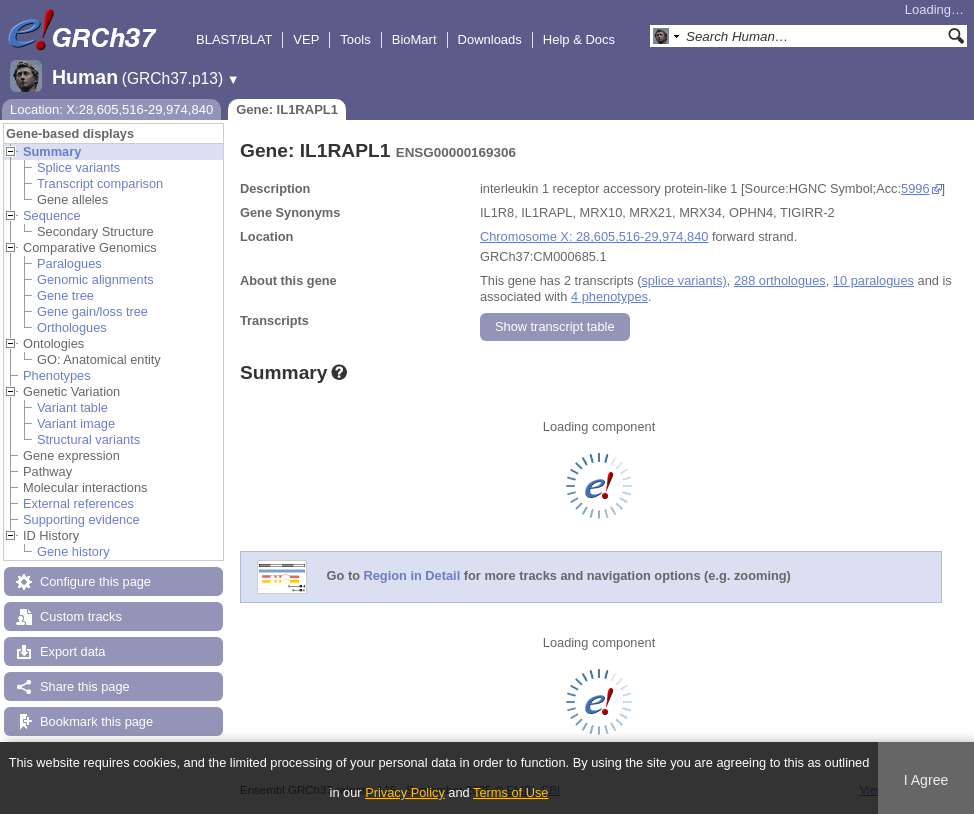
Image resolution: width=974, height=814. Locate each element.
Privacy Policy (405, 792)
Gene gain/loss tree (92, 311)
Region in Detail (412, 576)
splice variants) (683, 280)
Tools (355, 39)
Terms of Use (510, 792)
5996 (915, 188)
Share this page (85, 686)
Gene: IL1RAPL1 (287, 109)
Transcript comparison (100, 183)
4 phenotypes (609, 296)
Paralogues (69, 263)
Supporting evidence (81, 519)
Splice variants (78, 167)
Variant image (76, 423)
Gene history (73, 551)
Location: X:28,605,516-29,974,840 (111, 109)
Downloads (490, 39)
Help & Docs (579, 39)
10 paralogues (873, 280)
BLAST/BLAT (234, 39)
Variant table (72, 407)
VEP (306, 39)
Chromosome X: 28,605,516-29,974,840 (594, 236)
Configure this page (95, 581)
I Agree (926, 780)
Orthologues (72, 327)
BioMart (414, 39)
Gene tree (65, 295)
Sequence (52, 215)
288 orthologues (780, 280)
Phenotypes (57, 375)
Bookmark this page (96, 721)
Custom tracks (81, 616)
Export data (72, 651)
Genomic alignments (95, 279)
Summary (52, 151)
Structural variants (88, 439)
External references (78, 503)
